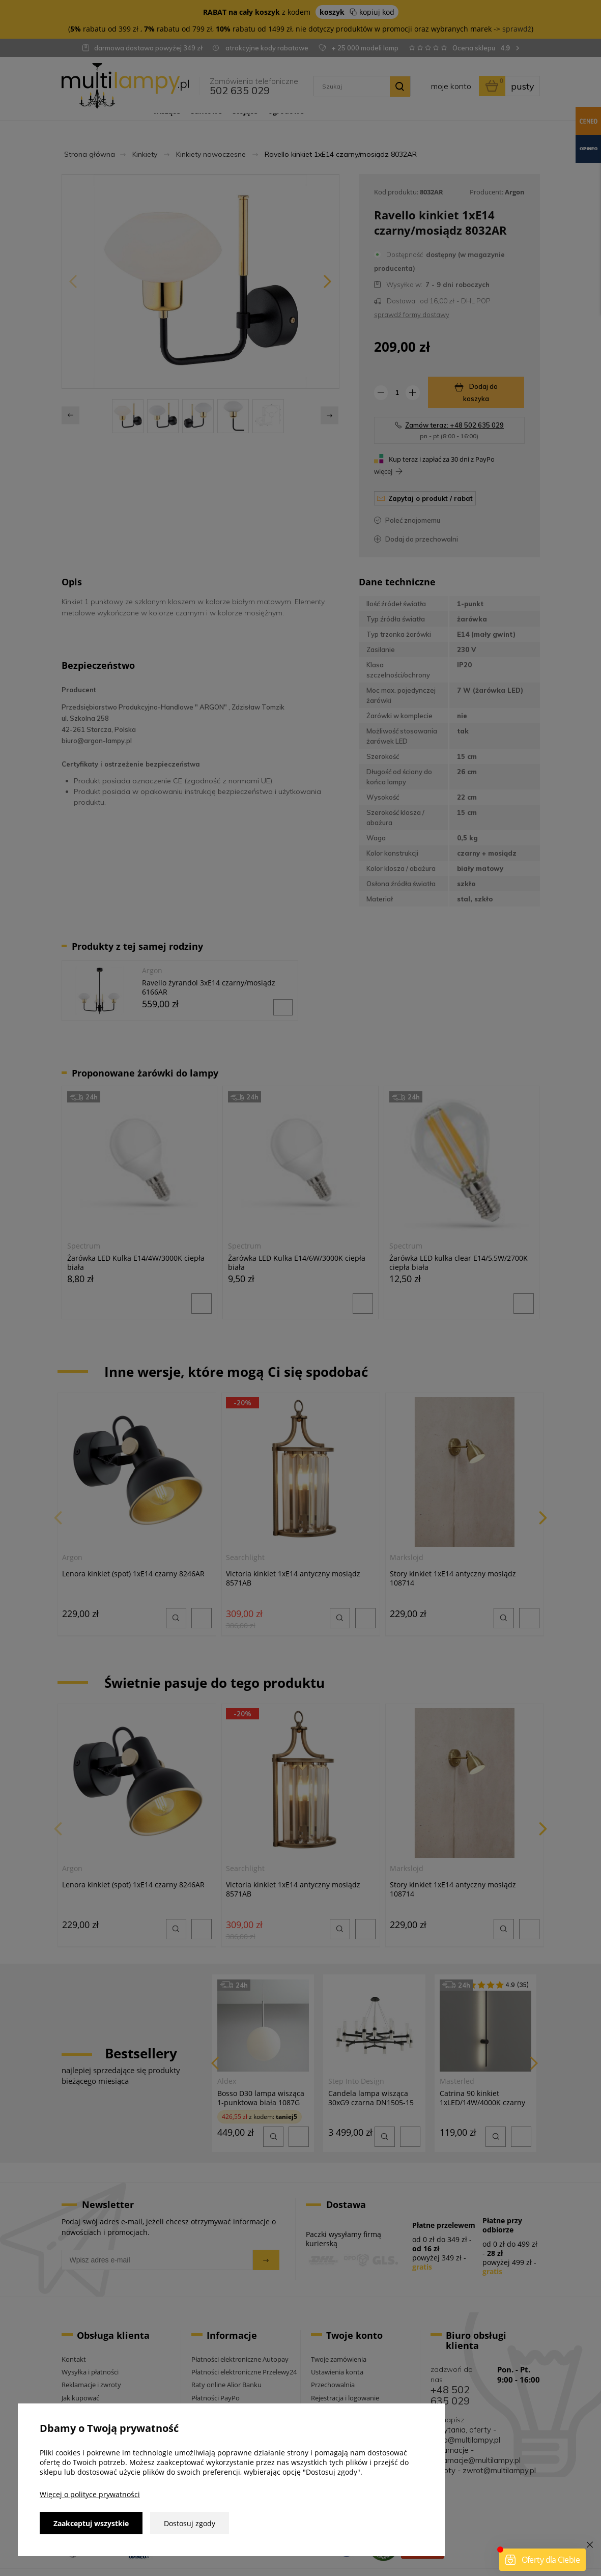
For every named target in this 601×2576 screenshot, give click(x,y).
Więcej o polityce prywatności (90, 2494)
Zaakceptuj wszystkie (91, 2523)
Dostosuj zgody (189, 2523)
